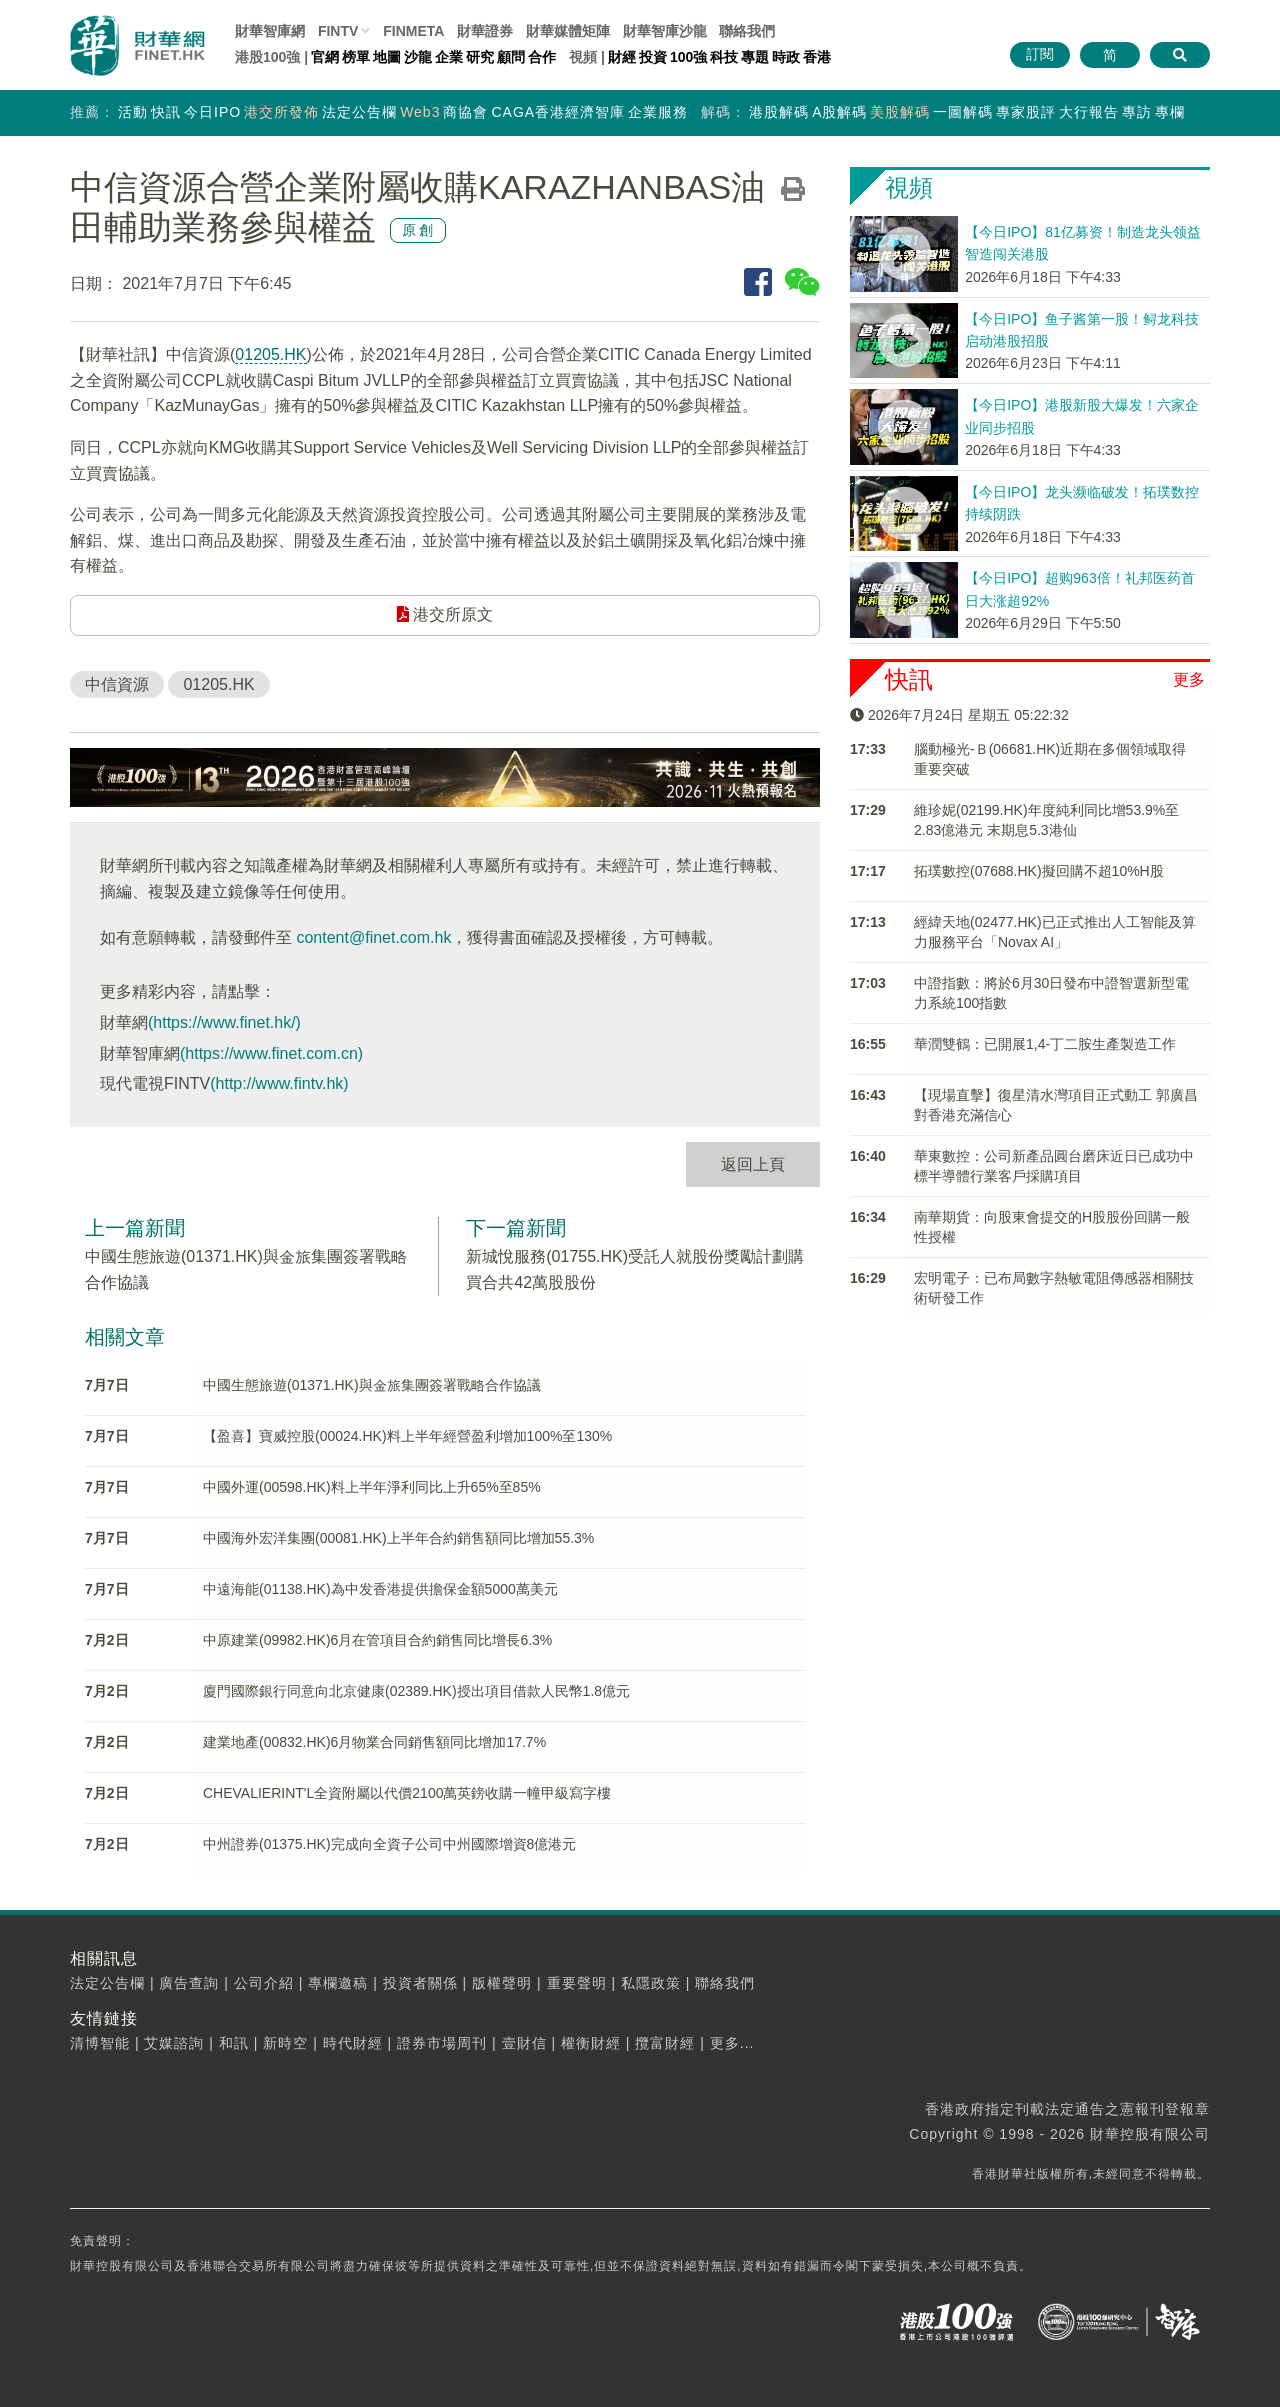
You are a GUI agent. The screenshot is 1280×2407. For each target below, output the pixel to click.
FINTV (338, 31)
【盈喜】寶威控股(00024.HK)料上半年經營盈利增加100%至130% (407, 1436)
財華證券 (485, 31)
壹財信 (524, 2043)
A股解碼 (839, 112)
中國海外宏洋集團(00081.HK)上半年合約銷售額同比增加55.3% (398, 1538)
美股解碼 (900, 112)
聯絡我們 (747, 31)
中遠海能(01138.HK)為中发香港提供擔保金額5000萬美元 (380, 1589)
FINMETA (413, 31)
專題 (755, 57)
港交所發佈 (281, 112)
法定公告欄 (359, 112)
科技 (724, 57)
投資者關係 (420, 1983)
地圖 (387, 57)
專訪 (1137, 112)
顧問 (511, 57)
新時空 (285, 2043)
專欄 (1170, 112)
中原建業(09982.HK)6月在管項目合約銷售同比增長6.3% (377, 1640)
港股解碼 (779, 112)
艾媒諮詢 (174, 2043)
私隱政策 (651, 1983)
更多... (732, 2043)
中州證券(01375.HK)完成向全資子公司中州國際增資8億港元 (389, 1844)
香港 (817, 57)
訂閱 (1040, 54)
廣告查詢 (189, 1983)
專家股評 (1026, 112)
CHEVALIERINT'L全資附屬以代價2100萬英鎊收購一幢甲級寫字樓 (407, 1793)
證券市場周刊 (442, 2043)
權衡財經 (591, 2043)
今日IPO (212, 112)
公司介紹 (264, 1983)
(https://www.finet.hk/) (224, 1022)
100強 (688, 57)
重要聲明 (577, 1983)
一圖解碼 (963, 112)
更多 (1189, 679)
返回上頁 (753, 1164)
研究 (480, 57)
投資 (653, 57)
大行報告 (1089, 112)
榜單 (356, 57)
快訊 (166, 112)
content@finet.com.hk (373, 937)
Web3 (420, 112)
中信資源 (117, 684)
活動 (133, 112)
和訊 (234, 2043)
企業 (449, 57)
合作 (542, 57)
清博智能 (100, 2043)
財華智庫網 (270, 31)
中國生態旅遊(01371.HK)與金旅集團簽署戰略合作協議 (372, 1385)
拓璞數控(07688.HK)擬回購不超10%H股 (1039, 871)
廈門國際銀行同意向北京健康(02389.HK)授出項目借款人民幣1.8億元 (416, 1691)
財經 (622, 57)
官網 (325, 57)
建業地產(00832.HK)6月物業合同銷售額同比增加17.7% (374, 1742)
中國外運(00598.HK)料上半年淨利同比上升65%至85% (372, 1487)
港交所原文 (445, 614)
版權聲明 (502, 1983)
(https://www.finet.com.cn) (271, 1053)
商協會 (465, 112)
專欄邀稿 (338, 1983)
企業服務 (658, 112)
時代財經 (353, 2043)
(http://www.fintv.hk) (279, 1083)
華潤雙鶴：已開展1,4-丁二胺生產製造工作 (1045, 1044)
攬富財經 (665, 2043)
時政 (786, 57)
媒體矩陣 (568, 31)
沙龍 (418, 57)
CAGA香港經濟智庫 (558, 112)
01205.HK (270, 354)
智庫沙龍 (665, 31)
